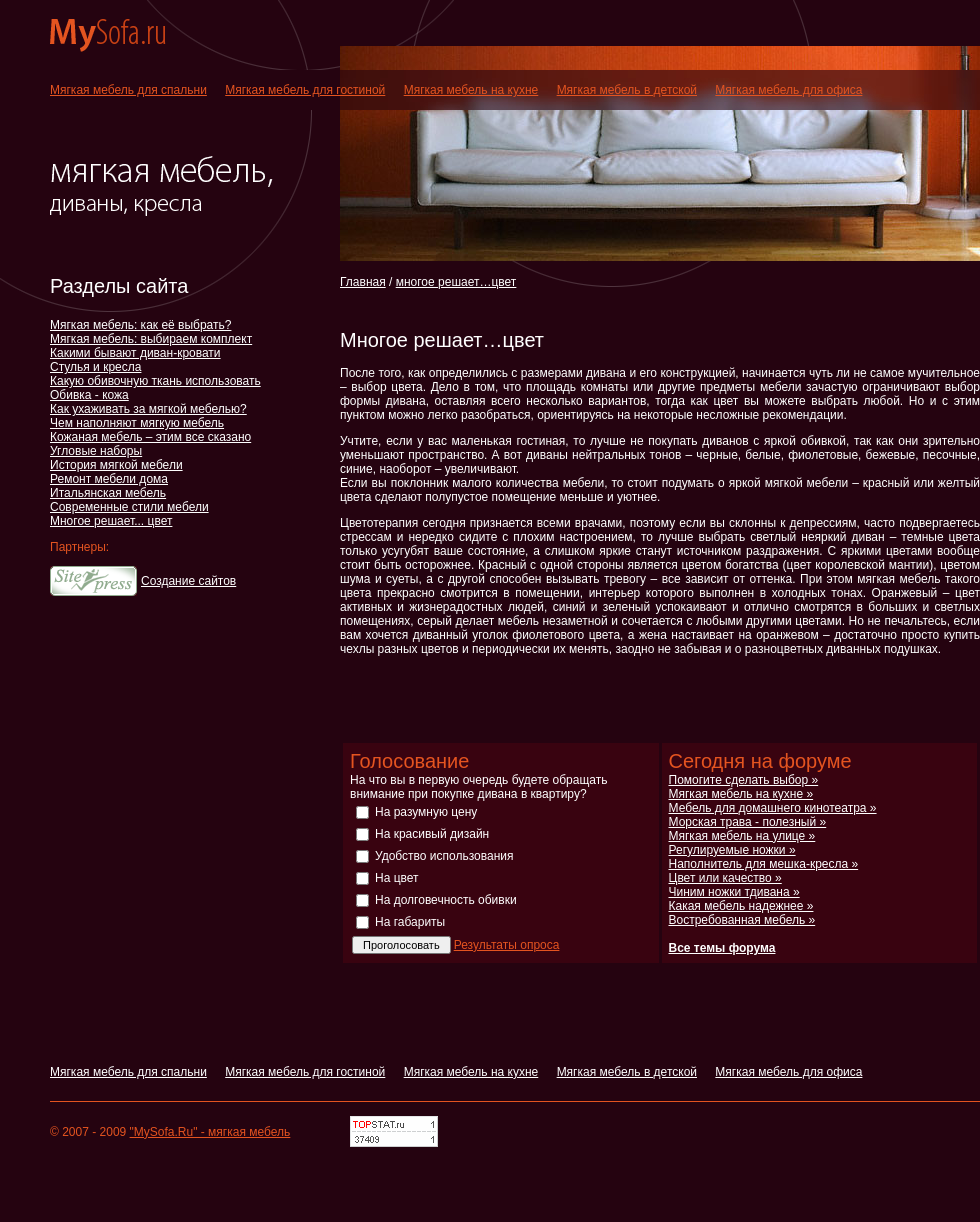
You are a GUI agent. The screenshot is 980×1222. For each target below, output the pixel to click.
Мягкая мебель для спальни (128, 90)
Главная (363, 282)
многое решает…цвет (456, 282)
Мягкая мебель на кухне (471, 90)
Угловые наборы (96, 451)
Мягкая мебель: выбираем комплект (151, 339)
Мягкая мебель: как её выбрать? (140, 325)
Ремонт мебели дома (109, 479)
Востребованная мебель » (742, 920)
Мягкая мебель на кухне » (741, 794)
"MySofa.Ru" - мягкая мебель (210, 1132)
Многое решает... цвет (111, 521)
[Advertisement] (574, 308)
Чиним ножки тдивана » (734, 892)
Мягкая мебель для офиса (788, 90)
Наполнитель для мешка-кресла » (764, 864)
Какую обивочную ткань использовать (155, 381)
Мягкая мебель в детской (627, 90)
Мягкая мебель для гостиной (305, 90)
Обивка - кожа (89, 395)
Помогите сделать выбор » (744, 780)
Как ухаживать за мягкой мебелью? (148, 409)
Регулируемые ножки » (732, 850)
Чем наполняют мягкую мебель (137, 423)
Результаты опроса (507, 945)
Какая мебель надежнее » (741, 906)
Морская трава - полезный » (748, 822)
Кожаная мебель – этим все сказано (150, 437)
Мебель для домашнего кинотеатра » (773, 808)
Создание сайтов (188, 581)
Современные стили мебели (129, 507)
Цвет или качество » (725, 878)
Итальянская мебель (108, 493)
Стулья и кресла (95, 367)
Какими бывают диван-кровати (135, 353)
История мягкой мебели (116, 465)
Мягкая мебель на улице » (742, 836)
